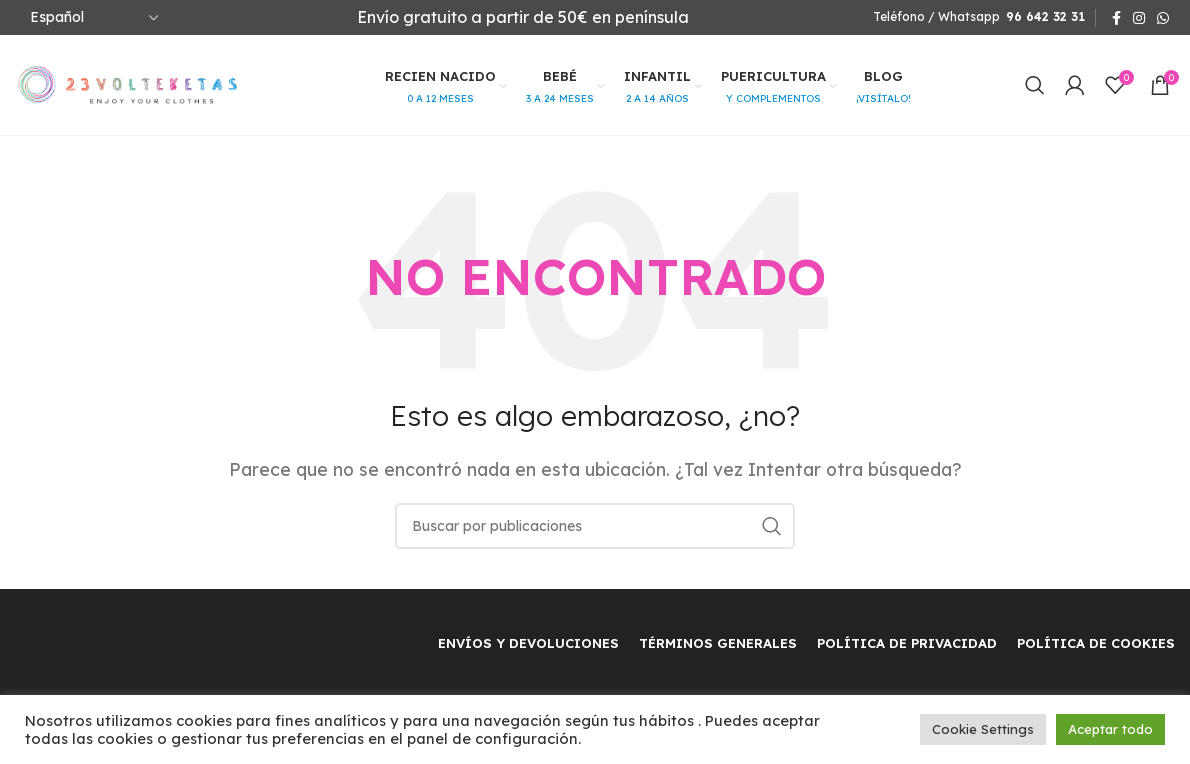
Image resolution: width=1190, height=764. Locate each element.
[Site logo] (127, 83)
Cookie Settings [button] (983, 729)
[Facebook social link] (1116, 18)
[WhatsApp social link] (1163, 18)
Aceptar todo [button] (1110, 729)
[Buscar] (1035, 85)
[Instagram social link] (1139, 18)
